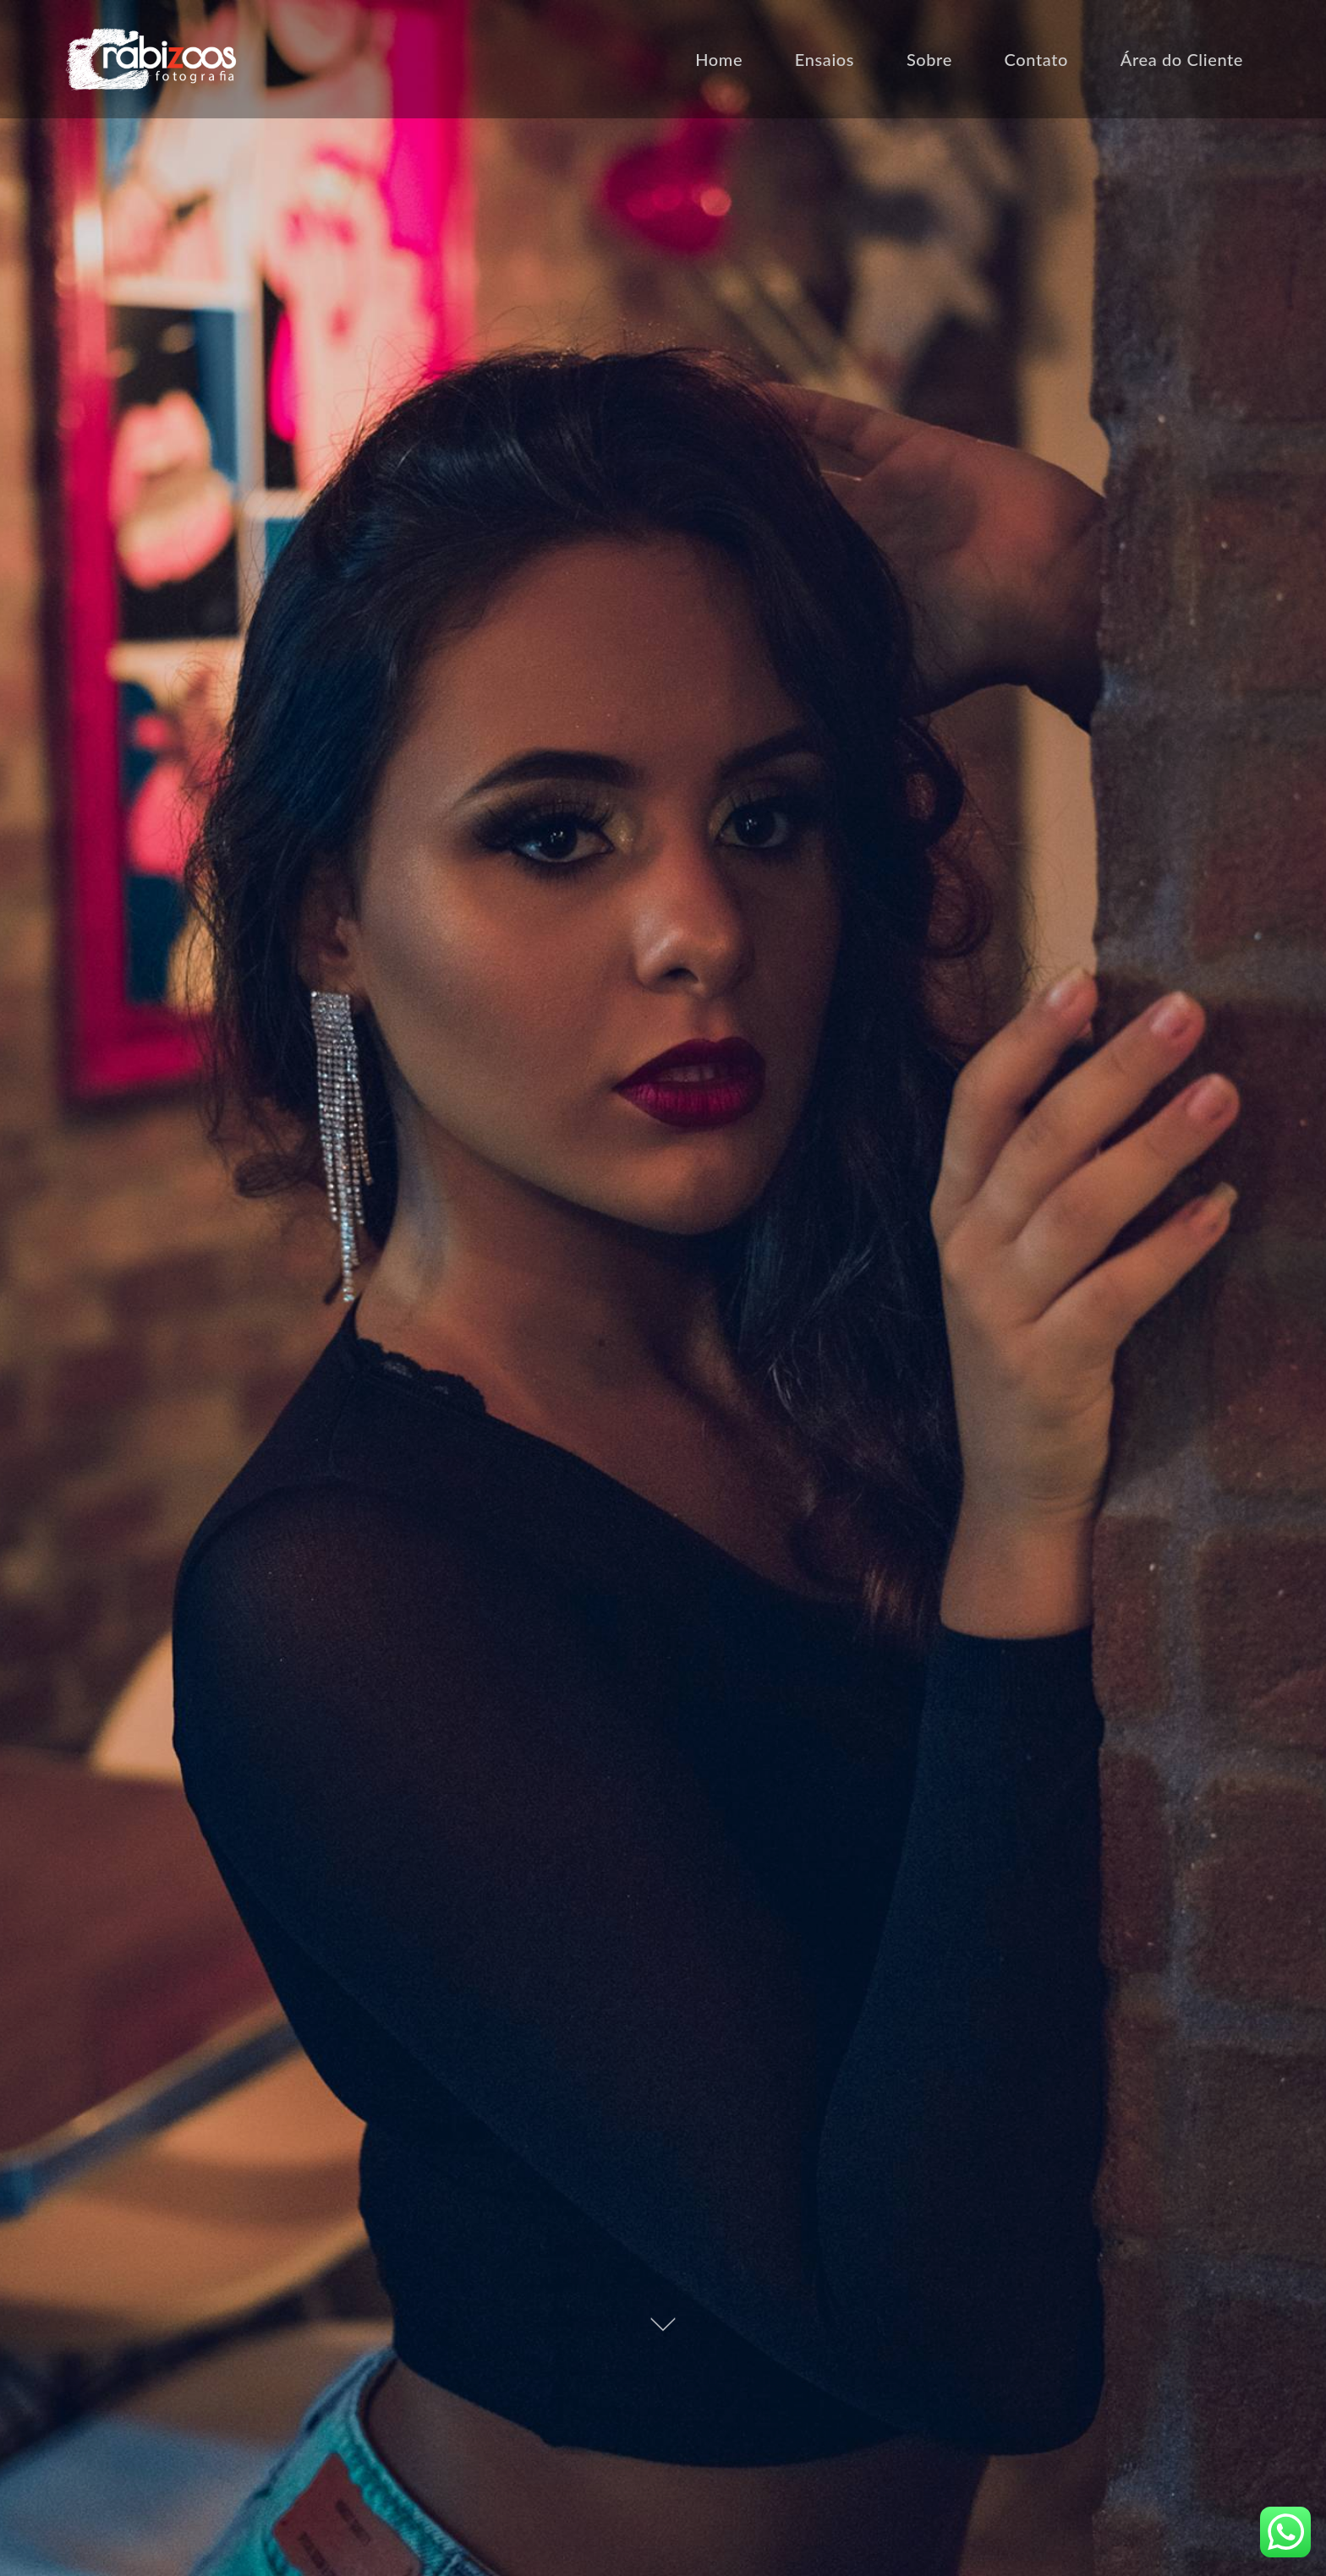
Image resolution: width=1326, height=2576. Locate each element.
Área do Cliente (1182, 59)
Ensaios (824, 59)
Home (718, 59)
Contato (1036, 59)
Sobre (929, 59)
